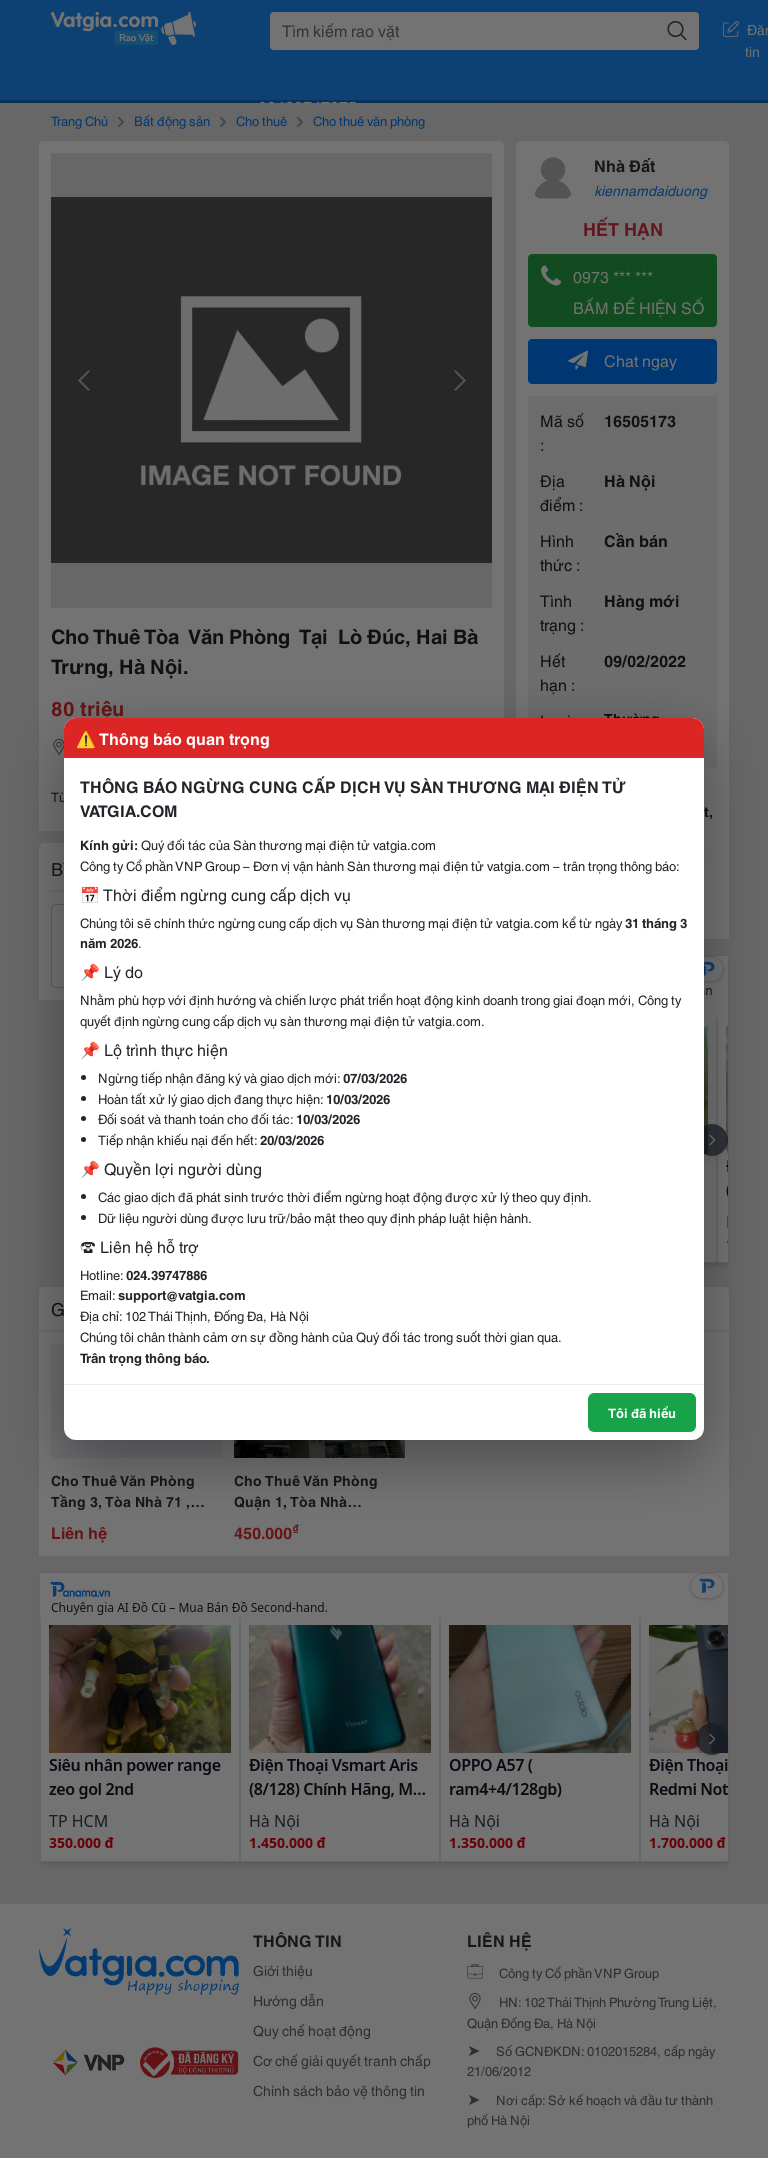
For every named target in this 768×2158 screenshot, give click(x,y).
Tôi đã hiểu (642, 1412)
